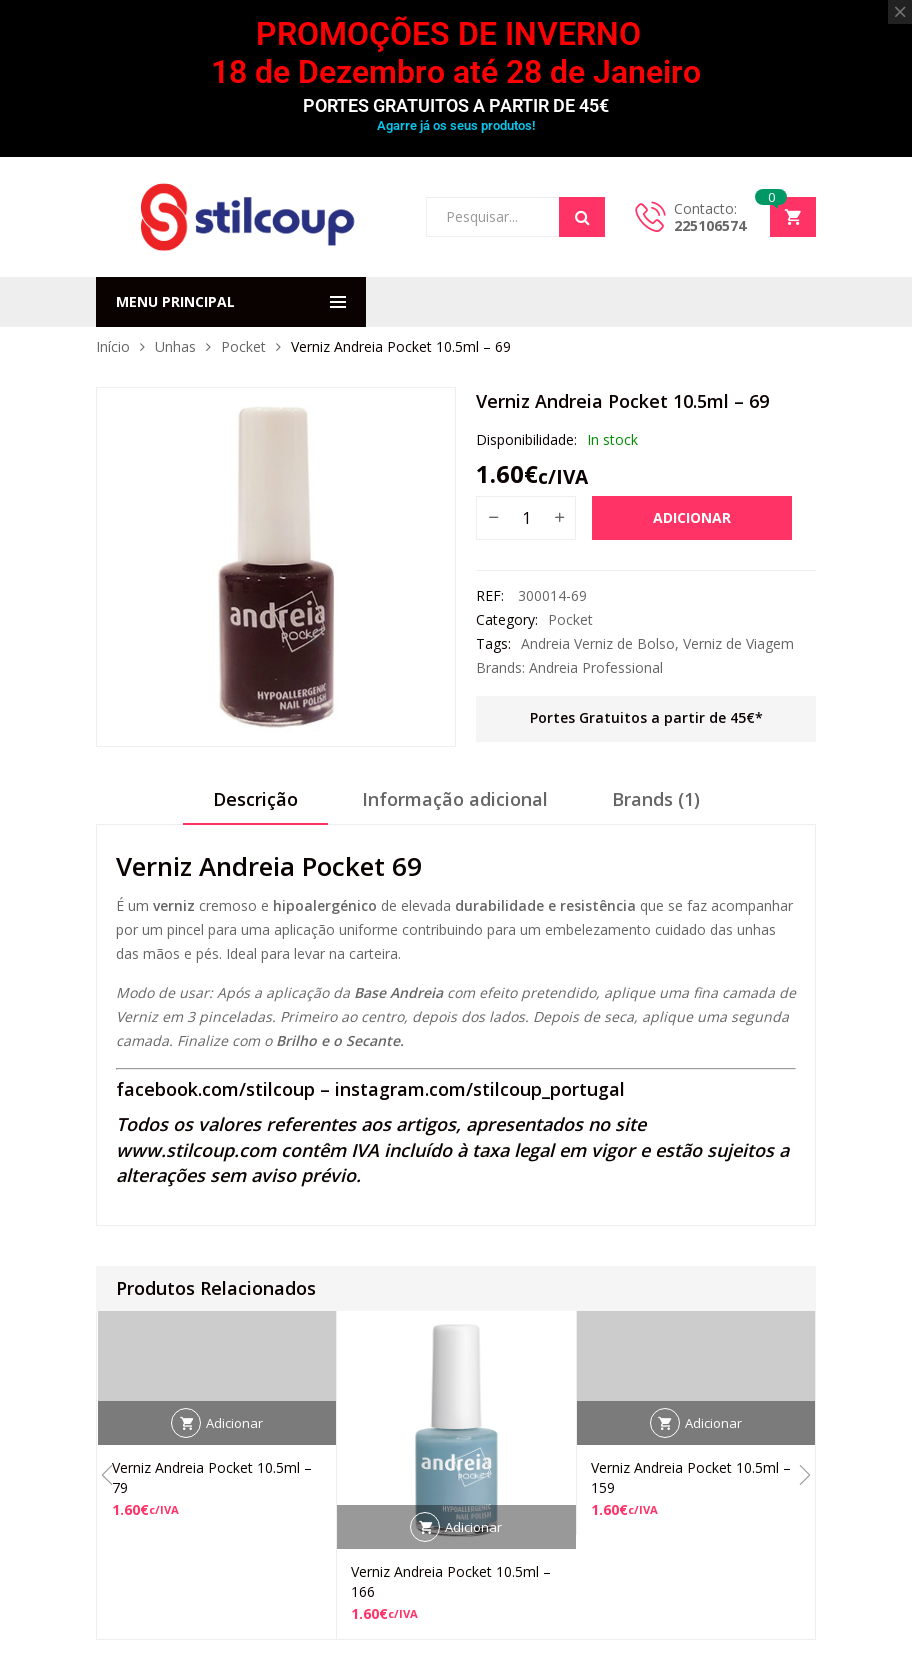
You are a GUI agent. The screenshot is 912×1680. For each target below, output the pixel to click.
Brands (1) (656, 799)
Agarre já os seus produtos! (456, 125)
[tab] (255, 806)
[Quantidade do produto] (526, 518)
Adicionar (692, 517)
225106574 (710, 225)
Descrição (255, 799)
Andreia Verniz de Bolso (598, 643)
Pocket (243, 346)
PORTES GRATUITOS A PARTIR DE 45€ (456, 105)
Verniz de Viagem (738, 643)
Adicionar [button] (234, 1423)
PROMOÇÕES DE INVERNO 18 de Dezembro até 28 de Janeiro (456, 53)
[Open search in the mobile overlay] (515, 217)
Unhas (175, 346)
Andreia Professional (596, 667)
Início (113, 346)
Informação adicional (455, 799)
